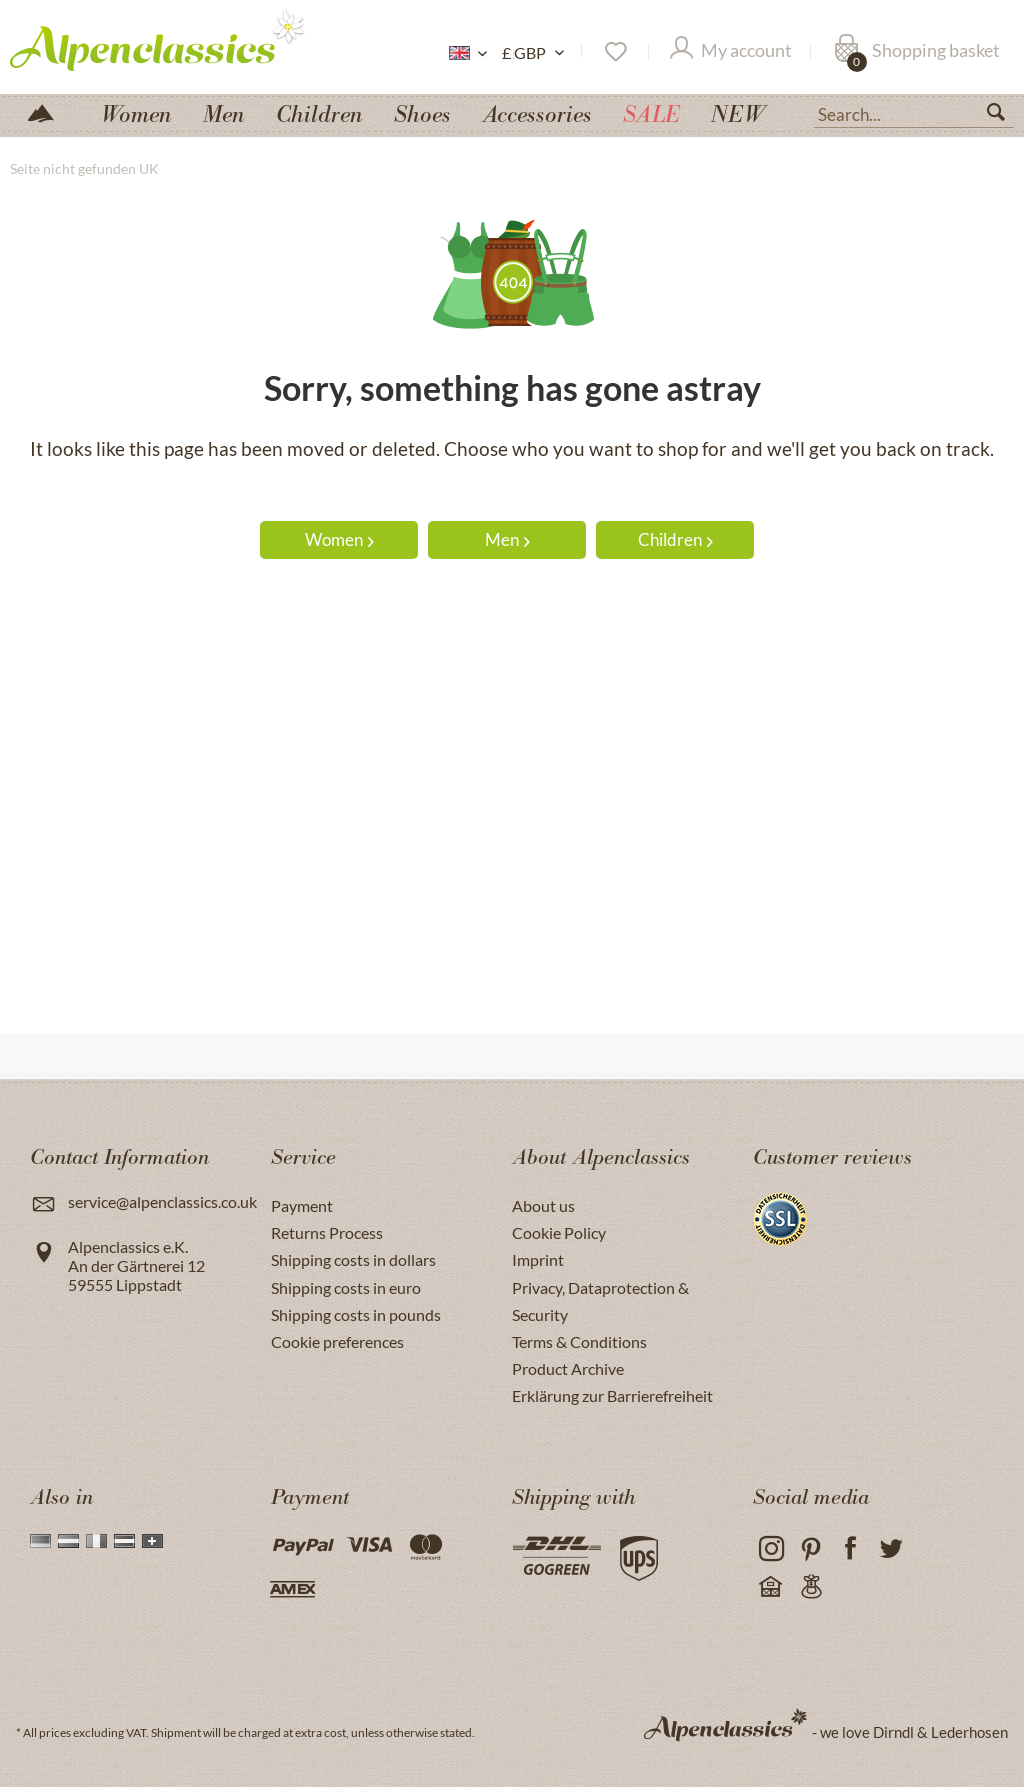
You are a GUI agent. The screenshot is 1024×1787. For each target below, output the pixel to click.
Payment (302, 1205)
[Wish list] (614, 52)
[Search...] (914, 113)
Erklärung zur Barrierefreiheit (612, 1395)
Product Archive (568, 1368)
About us (543, 1205)
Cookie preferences (337, 1341)
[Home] (49, 111)
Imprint (538, 1259)
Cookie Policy (559, 1232)
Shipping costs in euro (346, 1287)
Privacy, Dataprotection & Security (600, 1301)
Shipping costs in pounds (356, 1314)
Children (675, 539)
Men (507, 539)
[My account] (731, 52)
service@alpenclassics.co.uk (162, 1201)
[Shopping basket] (917, 52)
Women (339, 539)
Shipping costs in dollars (353, 1259)
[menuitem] (914, 112)
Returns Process (327, 1232)
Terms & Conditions (579, 1341)
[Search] (1004, 116)
